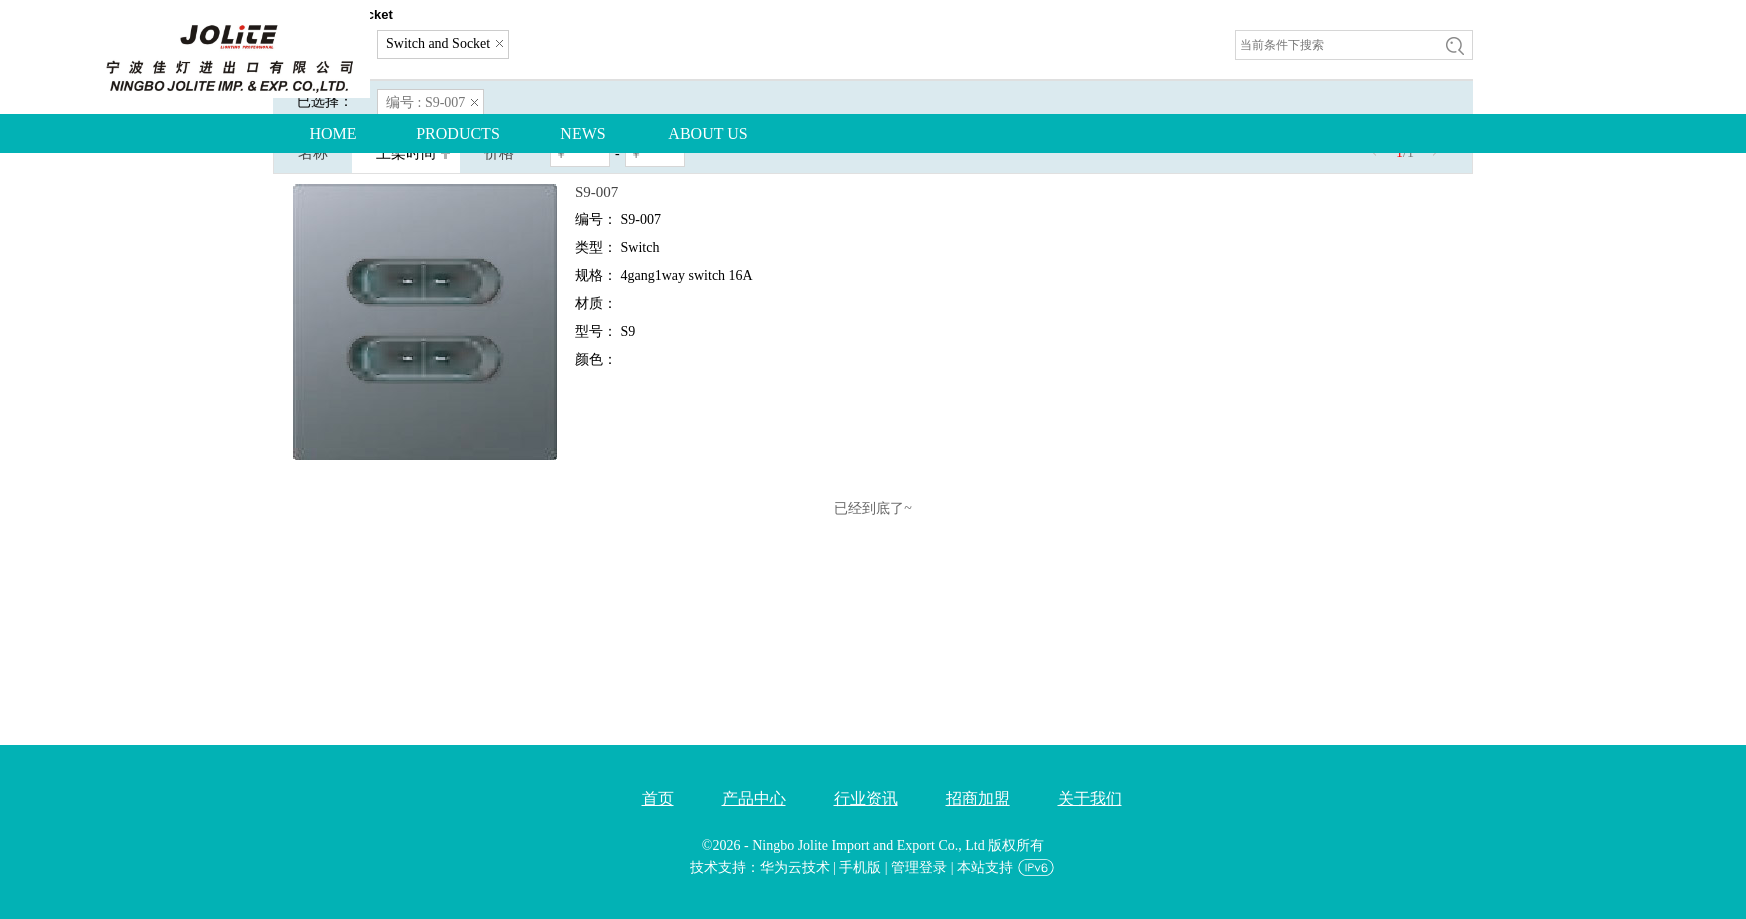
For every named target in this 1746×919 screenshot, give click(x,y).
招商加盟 (978, 798)
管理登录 (919, 867)
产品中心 (754, 798)
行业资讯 (866, 798)
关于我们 (1090, 798)
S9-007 (596, 192)
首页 (658, 798)
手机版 (860, 867)
